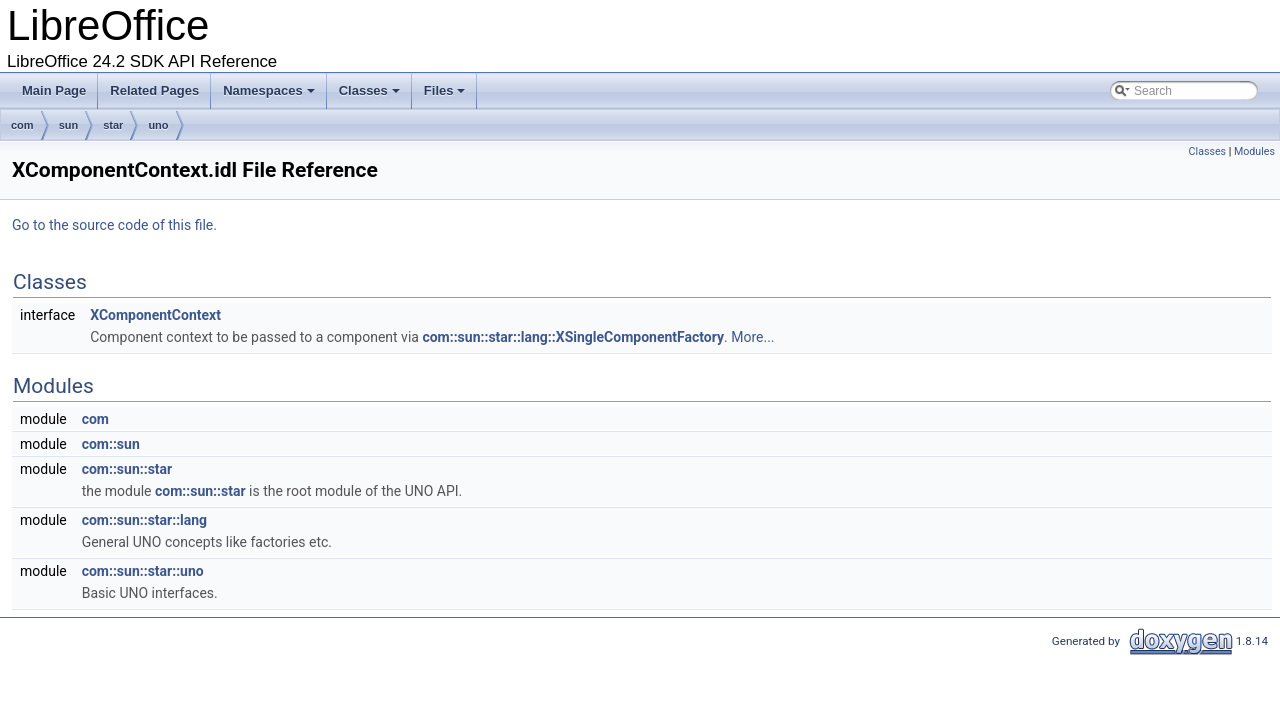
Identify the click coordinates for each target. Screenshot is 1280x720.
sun (69, 125)
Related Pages (154, 90)
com (22, 125)
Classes (371, 96)
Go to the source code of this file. (114, 225)
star (113, 125)
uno (158, 125)
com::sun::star (127, 469)
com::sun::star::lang (144, 520)
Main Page (54, 90)
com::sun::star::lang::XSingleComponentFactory (573, 337)
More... (752, 337)
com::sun (111, 444)
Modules (1254, 151)
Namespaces (270, 96)
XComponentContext (155, 315)
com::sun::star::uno (143, 571)
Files (446, 96)
